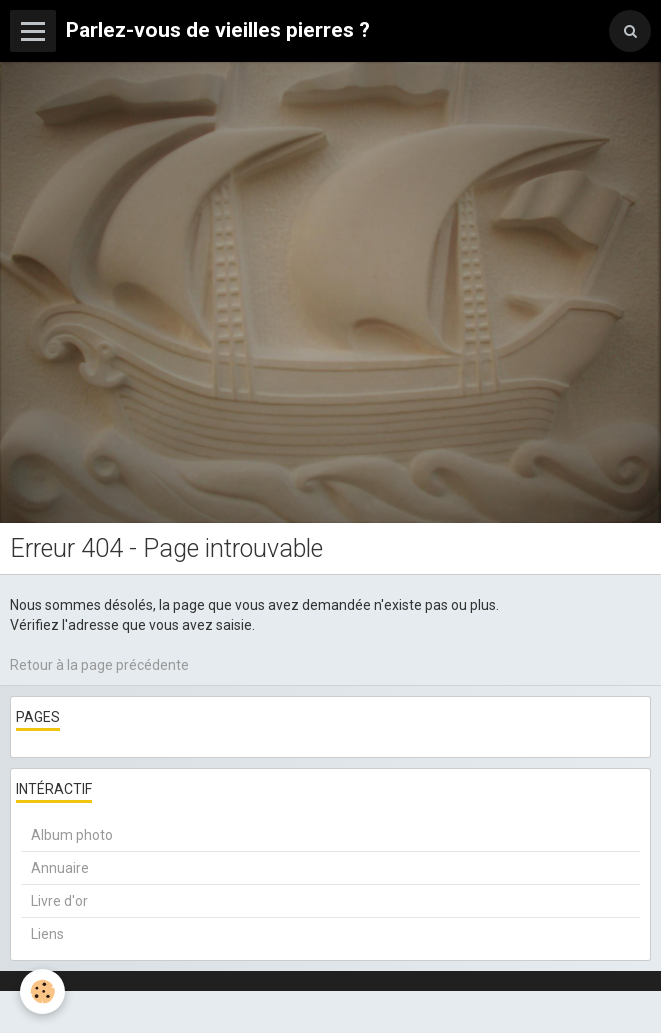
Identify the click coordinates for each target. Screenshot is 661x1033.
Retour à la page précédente (99, 665)
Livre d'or (59, 901)
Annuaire (60, 868)
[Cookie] (42, 991)
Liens (47, 934)
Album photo (72, 835)
